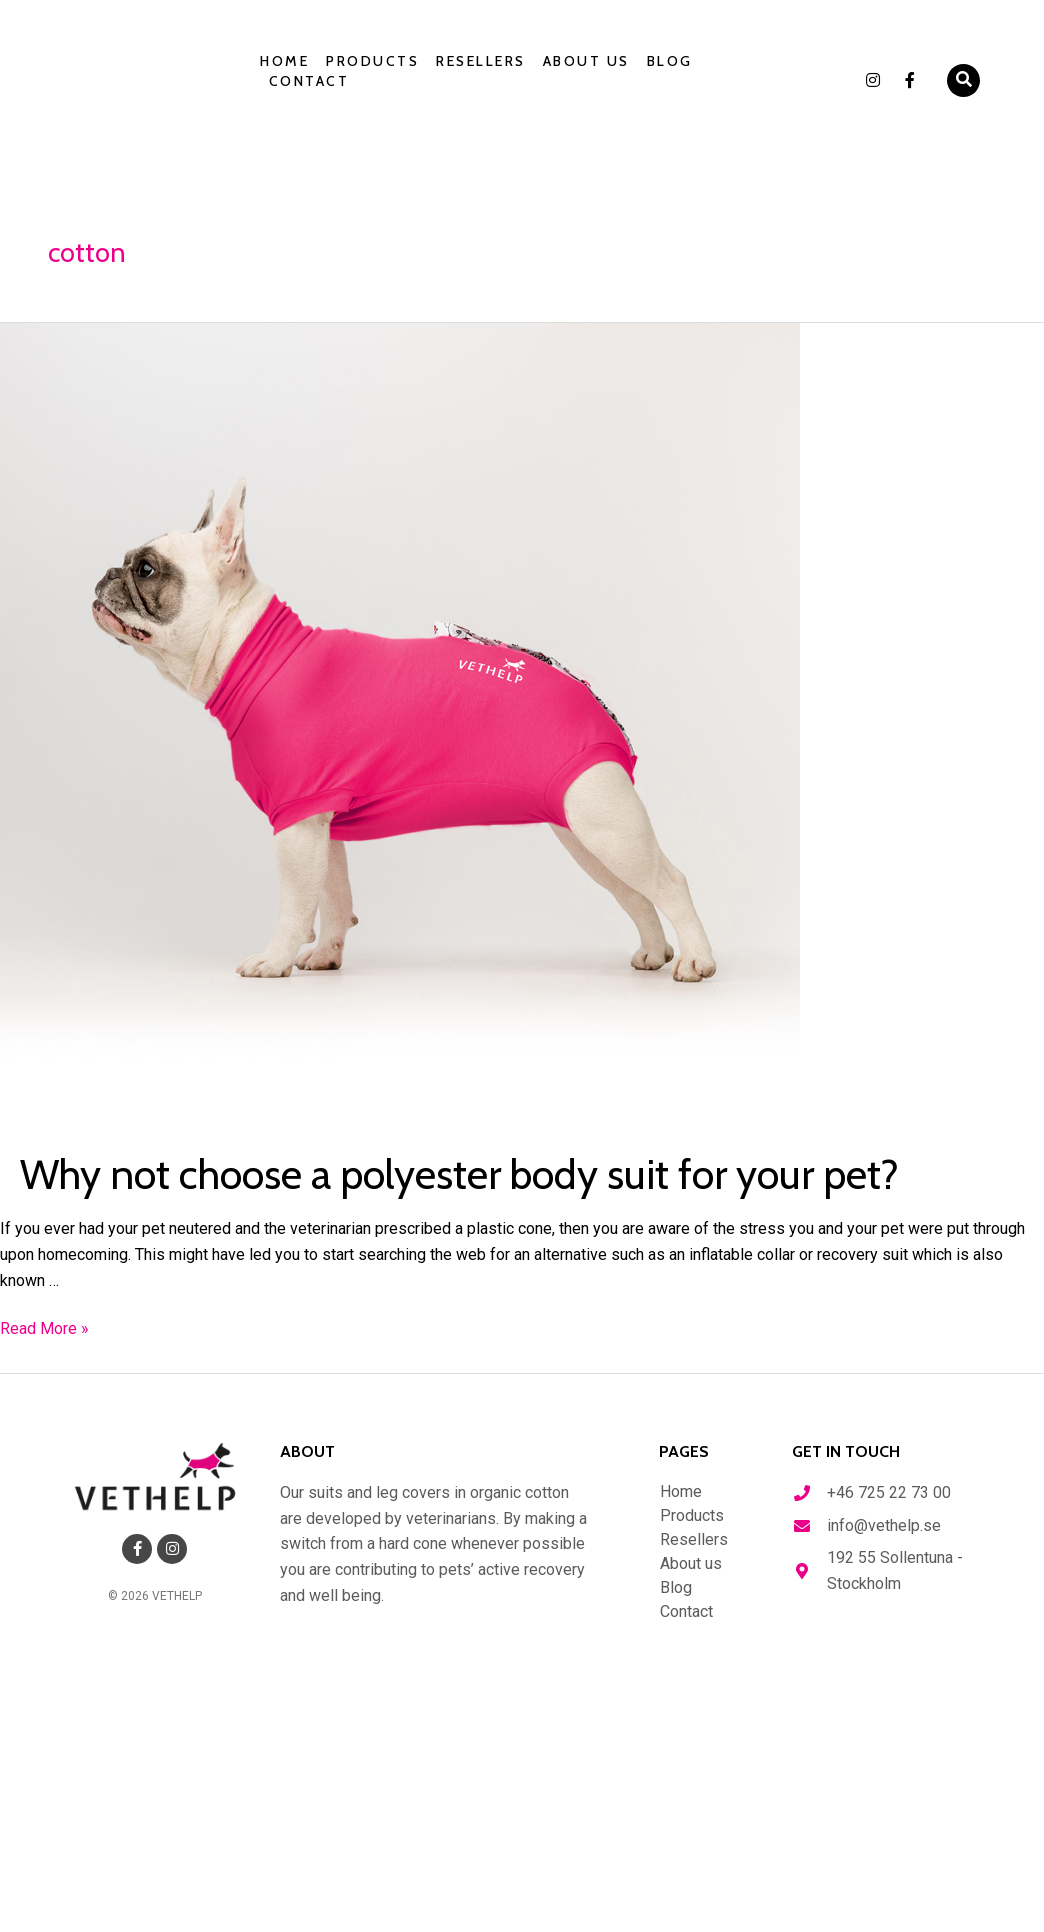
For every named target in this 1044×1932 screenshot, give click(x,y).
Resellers (481, 61)
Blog (670, 61)
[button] (963, 80)
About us (586, 61)
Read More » (44, 1328)
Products (372, 61)
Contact (309, 81)
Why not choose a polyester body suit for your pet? (502, 1173)
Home (284, 61)
